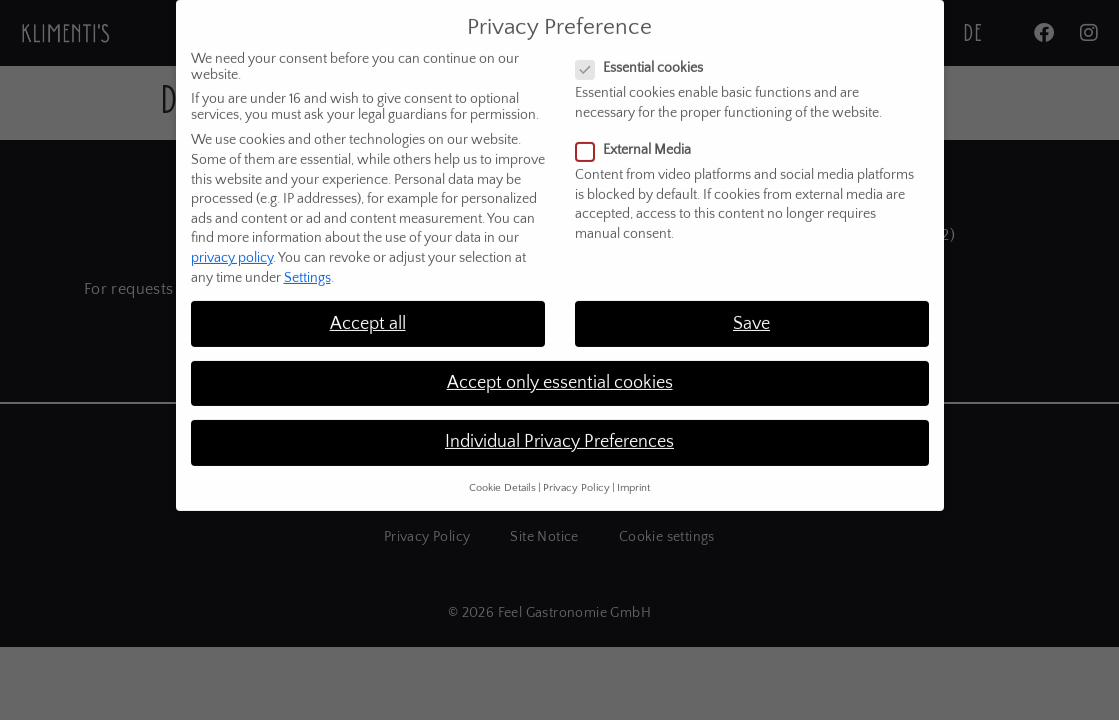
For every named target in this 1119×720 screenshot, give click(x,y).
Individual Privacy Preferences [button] (559, 429)
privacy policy (232, 245)
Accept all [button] (368, 311)
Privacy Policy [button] (576, 476)
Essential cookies (645, 56)
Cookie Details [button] (502, 476)
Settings (307, 265)
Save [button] (751, 311)
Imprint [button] (633, 476)
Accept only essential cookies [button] (560, 370)
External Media (639, 138)
